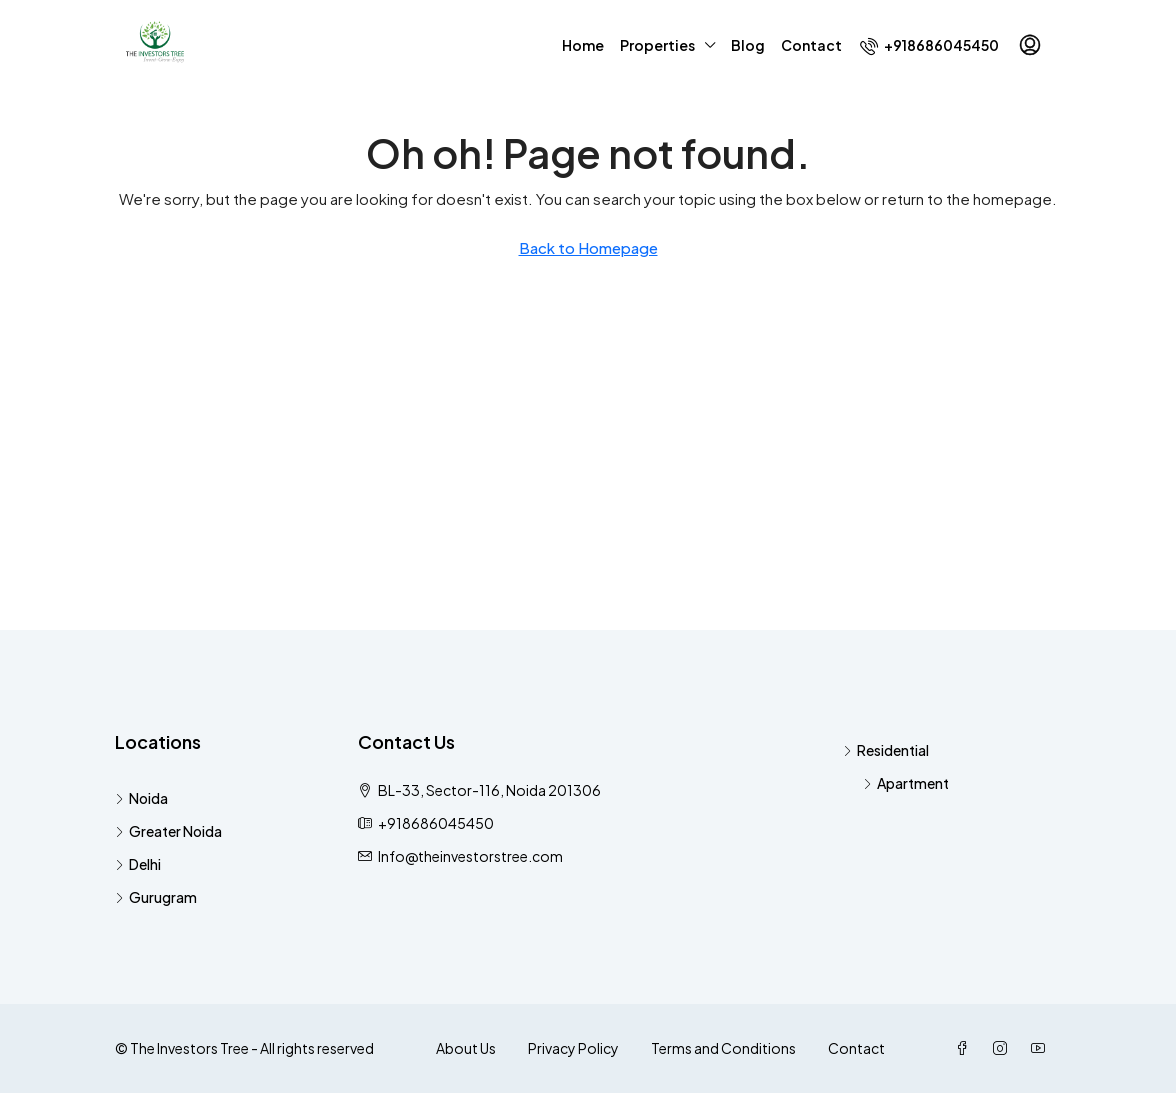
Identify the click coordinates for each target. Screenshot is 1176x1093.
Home (583, 45)
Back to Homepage (588, 247)
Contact (811, 45)
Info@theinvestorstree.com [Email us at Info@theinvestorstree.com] (470, 856)
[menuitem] (929, 45)
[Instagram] (1004, 1048)
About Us (466, 1048)
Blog (748, 45)
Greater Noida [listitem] (168, 831)
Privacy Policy (573, 1048)
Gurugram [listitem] (156, 897)
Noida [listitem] (141, 798)
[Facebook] (966, 1048)
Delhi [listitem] (138, 864)
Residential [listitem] (886, 750)
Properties (657, 45)
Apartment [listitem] (906, 783)
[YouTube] (1042, 1048)
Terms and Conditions (723, 1048)
